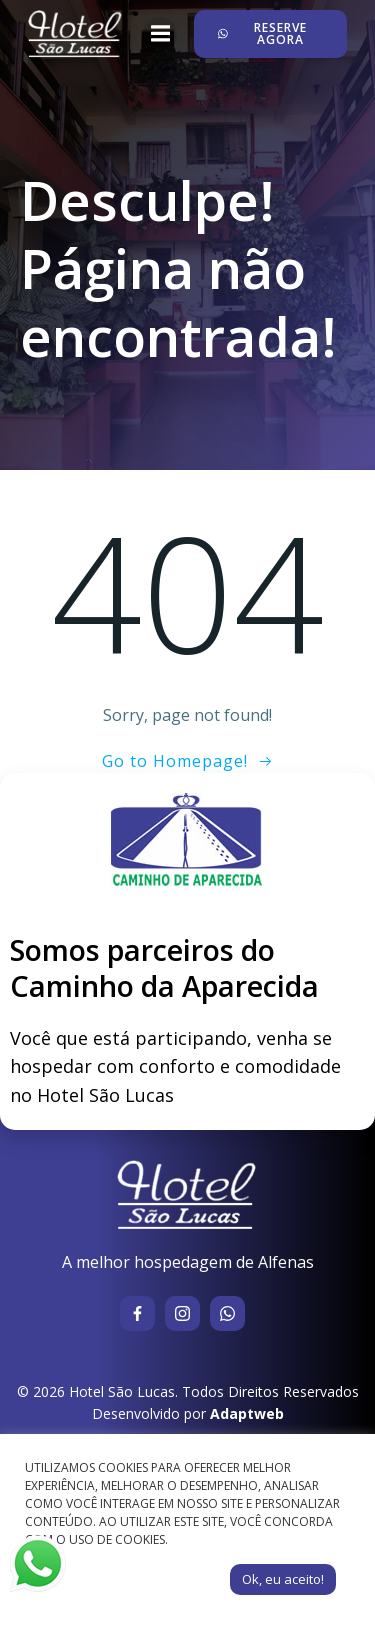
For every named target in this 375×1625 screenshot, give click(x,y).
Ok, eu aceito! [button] (283, 1579)
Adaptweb (247, 1413)
